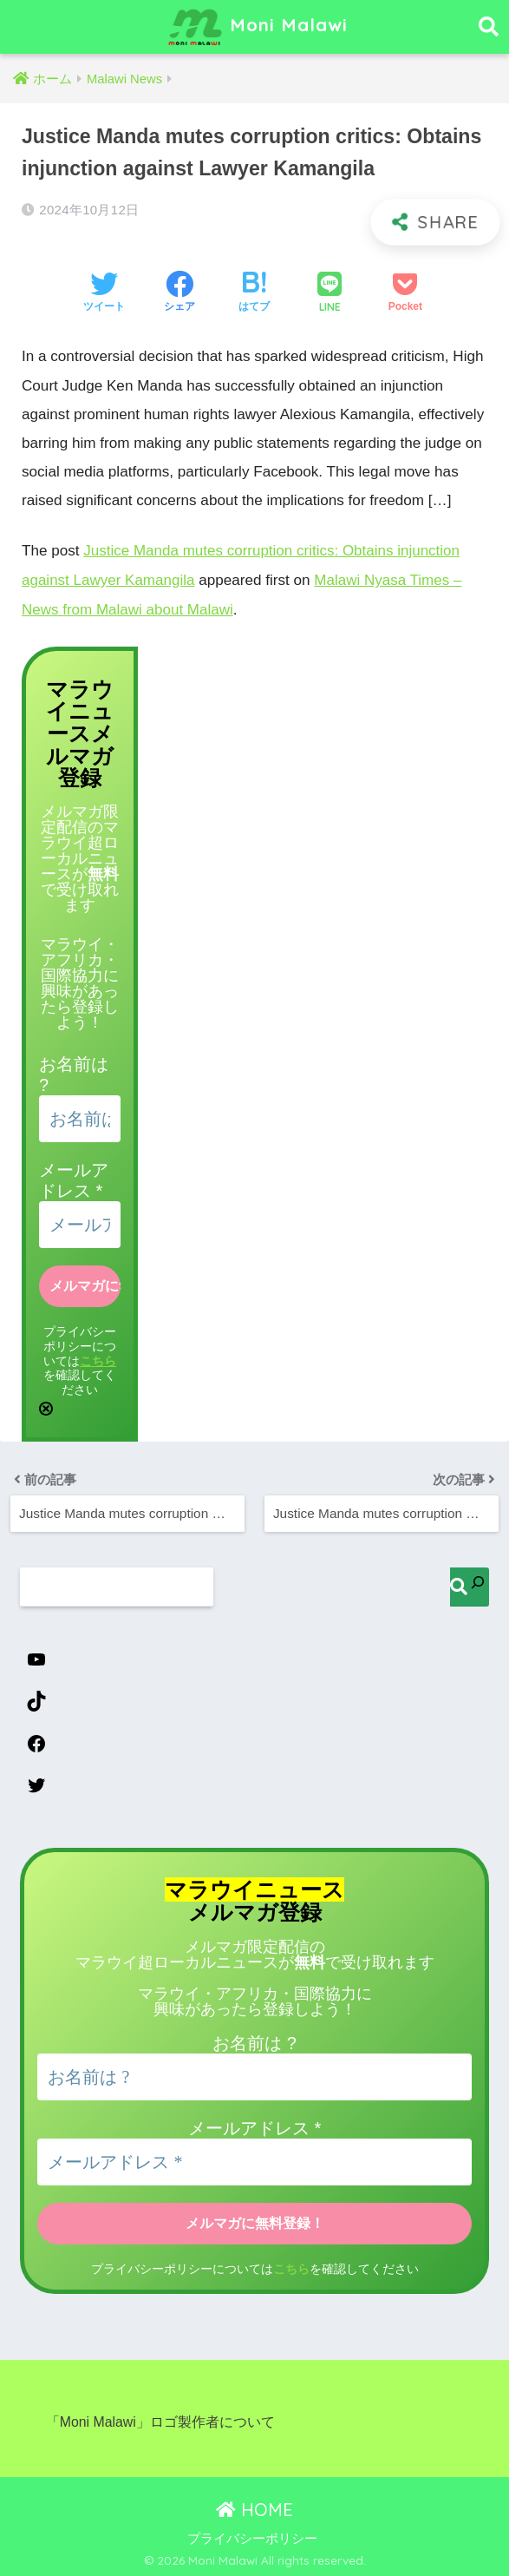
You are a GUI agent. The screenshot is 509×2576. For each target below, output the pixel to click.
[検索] (469, 1584)
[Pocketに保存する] (405, 293)
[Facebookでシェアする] (179, 293)
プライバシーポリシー (252, 2537)
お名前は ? (254, 2042)
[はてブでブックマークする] (254, 293)
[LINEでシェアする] (329, 294)
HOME (254, 2507)
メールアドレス (254, 2127)
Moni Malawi (256, 27)
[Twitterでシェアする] (104, 293)
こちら (98, 1357)
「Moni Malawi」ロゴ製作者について (160, 2420)
